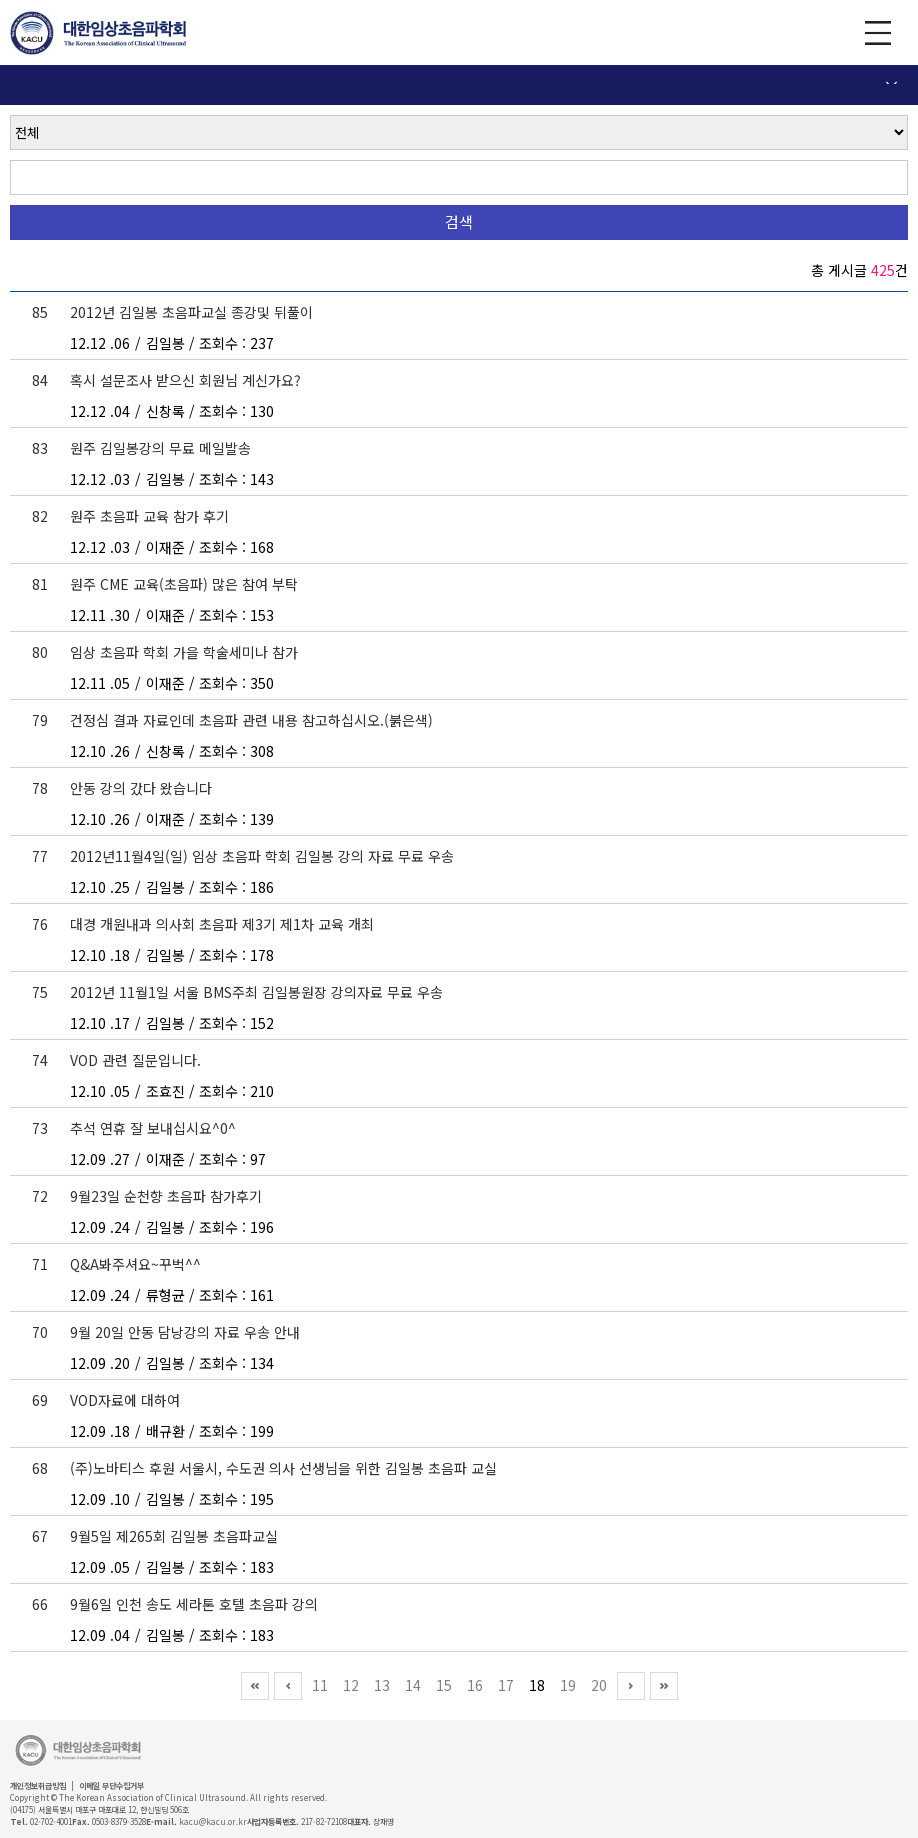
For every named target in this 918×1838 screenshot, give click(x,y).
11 (320, 1685)
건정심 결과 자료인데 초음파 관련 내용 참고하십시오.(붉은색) (251, 720)
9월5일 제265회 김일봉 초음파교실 (174, 1536)
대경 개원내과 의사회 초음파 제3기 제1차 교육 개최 (222, 924)
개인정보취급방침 (38, 1785)
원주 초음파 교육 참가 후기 (149, 516)
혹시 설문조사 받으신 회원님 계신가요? (185, 380)
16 (475, 1685)
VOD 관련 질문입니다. (135, 1060)
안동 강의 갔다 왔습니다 (141, 788)
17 (506, 1685)
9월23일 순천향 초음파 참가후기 (166, 1196)
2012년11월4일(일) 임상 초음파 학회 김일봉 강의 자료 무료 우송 (262, 856)
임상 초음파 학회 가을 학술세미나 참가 (184, 652)
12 (351, 1685)
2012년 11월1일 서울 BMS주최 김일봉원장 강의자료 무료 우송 (256, 992)
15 (444, 1685)
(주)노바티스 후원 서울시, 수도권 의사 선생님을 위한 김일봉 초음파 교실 (283, 1468)
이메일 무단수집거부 (111, 1785)
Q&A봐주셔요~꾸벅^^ (135, 1264)
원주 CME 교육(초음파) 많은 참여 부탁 (184, 584)
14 (413, 1685)
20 (599, 1685)
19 (568, 1685)
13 (382, 1685)
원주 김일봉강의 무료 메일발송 (160, 448)
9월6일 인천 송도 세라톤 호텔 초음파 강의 (194, 1604)
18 (537, 1685)
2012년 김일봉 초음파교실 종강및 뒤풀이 (191, 312)
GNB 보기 (878, 33)
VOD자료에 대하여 (125, 1400)
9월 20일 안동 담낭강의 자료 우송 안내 (185, 1332)
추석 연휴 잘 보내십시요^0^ (153, 1128)
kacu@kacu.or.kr (213, 1821)
